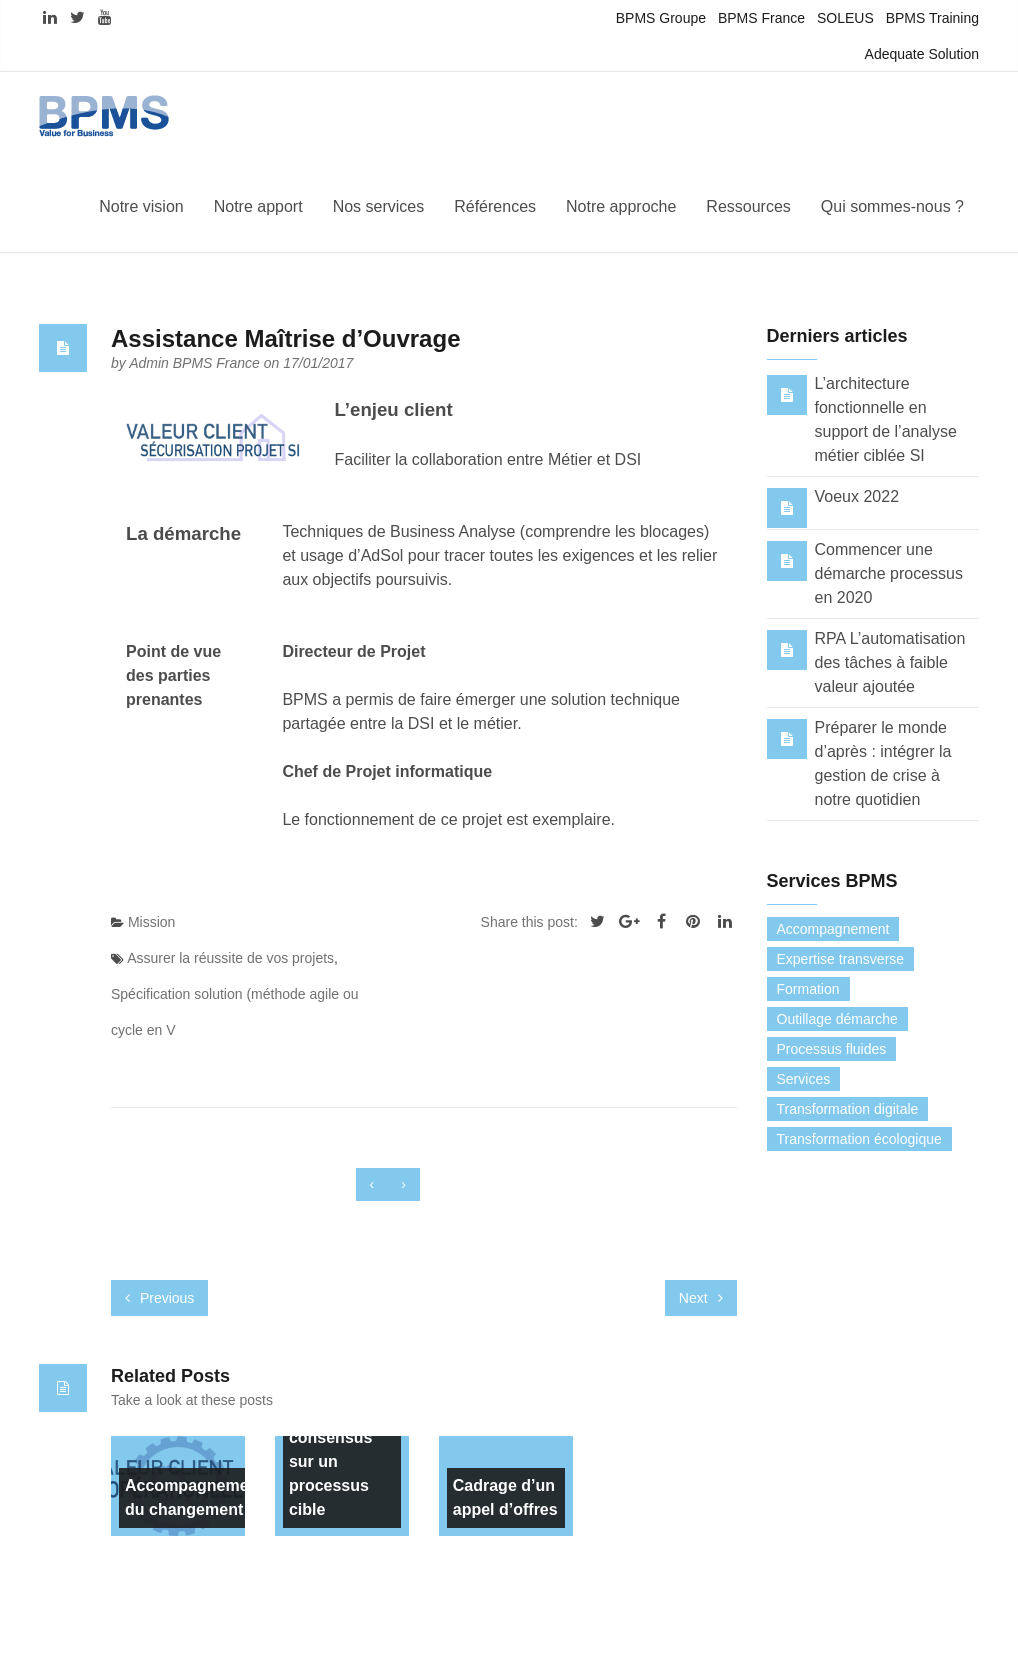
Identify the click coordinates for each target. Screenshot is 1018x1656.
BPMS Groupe (661, 18)
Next (701, 1298)
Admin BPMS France (196, 363)
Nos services (379, 206)
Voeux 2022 (857, 496)
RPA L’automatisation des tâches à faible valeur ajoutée (890, 662)
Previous (159, 1298)
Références (495, 206)
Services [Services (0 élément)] (804, 1079)
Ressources (748, 206)
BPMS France (761, 18)
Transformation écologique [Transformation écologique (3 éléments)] (859, 1139)
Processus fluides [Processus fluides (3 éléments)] (832, 1049)
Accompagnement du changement (194, 1497)
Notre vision (141, 206)
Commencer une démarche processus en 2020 (889, 573)
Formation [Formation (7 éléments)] (808, 989)
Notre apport (258, 206)
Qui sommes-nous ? (892, 206)
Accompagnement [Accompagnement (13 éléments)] (833, 929)
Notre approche (621, 206)
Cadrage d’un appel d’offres (505, 1497)
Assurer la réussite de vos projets (230, 958)
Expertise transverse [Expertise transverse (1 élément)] (841, 959)
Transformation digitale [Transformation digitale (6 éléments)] (848, 1109)
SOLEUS (845, 18)
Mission (151, 922)
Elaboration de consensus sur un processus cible (333, 1449)
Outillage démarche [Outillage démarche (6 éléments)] (837, 1019)
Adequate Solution (922, 54)
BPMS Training (932, 18)
